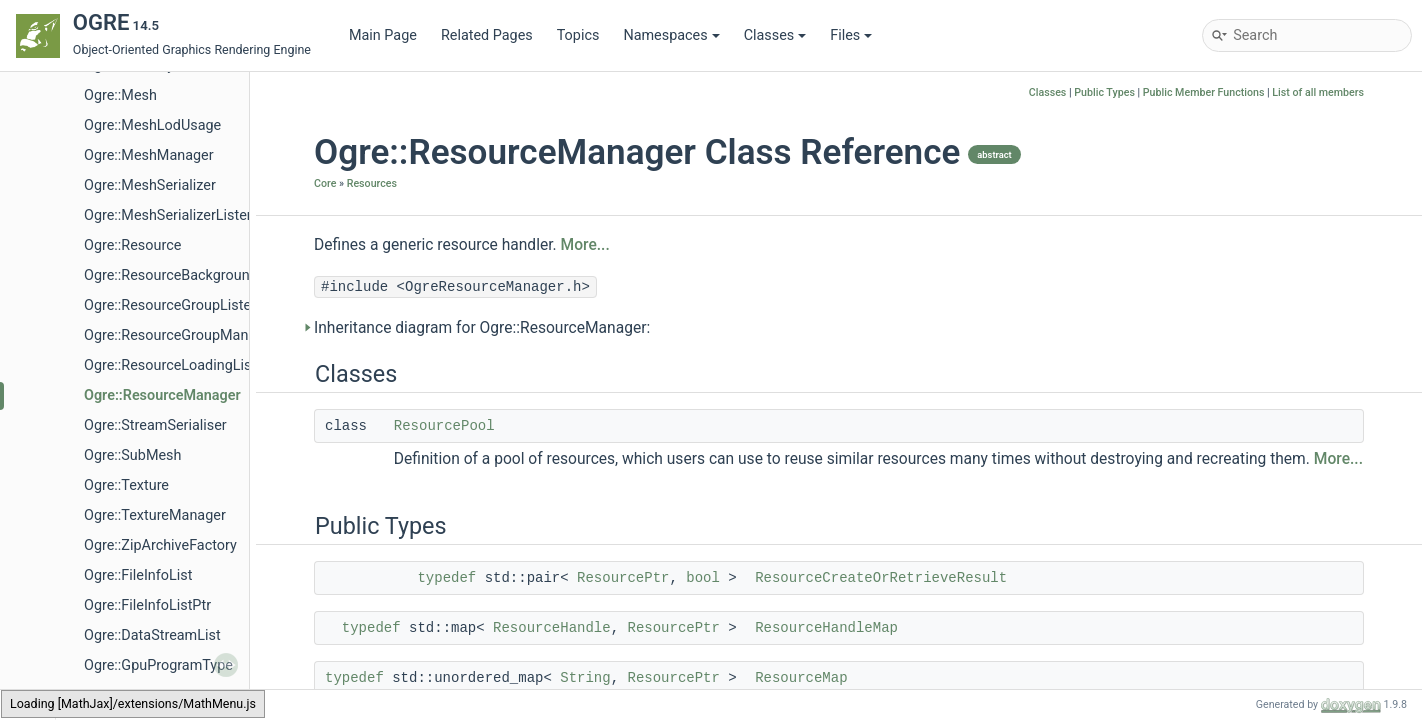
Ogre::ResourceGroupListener (178, 305)
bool (703, 578)
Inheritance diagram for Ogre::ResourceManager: (482, 328)
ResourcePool (444, 426)
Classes (775, 35)
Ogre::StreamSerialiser (155, 425)
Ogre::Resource (132, 245)
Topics (578, 35)
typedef (446, 578)
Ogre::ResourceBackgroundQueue (191, 275)
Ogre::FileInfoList (138, 575)
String (585, 678)
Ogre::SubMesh (132, 455)
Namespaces (671, 35)
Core (325, 183)
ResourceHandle (552, 628)
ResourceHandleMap (826, 628)
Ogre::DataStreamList (152, 635)
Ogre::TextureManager (155, 515)
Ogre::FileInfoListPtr (147, 605)
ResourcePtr (623, 578)
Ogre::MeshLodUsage (152, 125)
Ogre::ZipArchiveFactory (160, 545)
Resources (372, 183)
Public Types (1104, 92)
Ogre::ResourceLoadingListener (184, 365)
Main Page (383, 35)
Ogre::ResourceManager (162, 395)
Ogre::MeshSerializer (150, 185)
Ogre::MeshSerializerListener (175, 215)
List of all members (1318, 92)
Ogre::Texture (126, 485)
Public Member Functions (1204, 92)
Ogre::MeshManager (149, 155)
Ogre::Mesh (120, 95)
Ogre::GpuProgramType (158, 665)
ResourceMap (801, 678)
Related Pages (487, 35)
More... (585, 245)
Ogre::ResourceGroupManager (180, 335)
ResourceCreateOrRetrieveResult (881, 578)
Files (851, 35)
